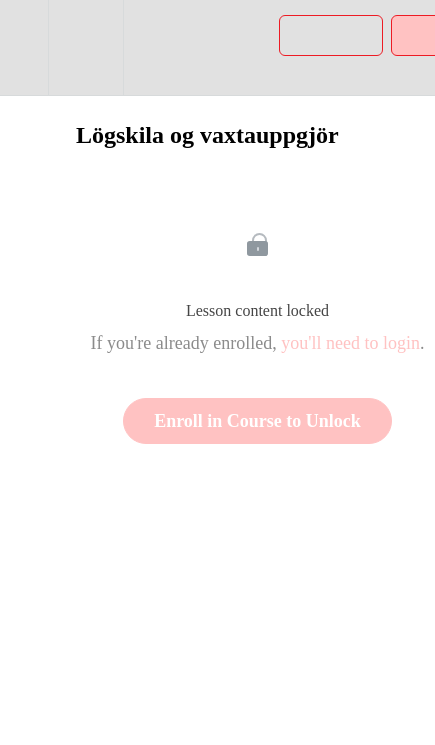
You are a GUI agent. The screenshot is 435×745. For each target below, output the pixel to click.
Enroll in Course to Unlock (257, 421)
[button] (24, 47)
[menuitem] (85, 47)
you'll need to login (350, 343)
